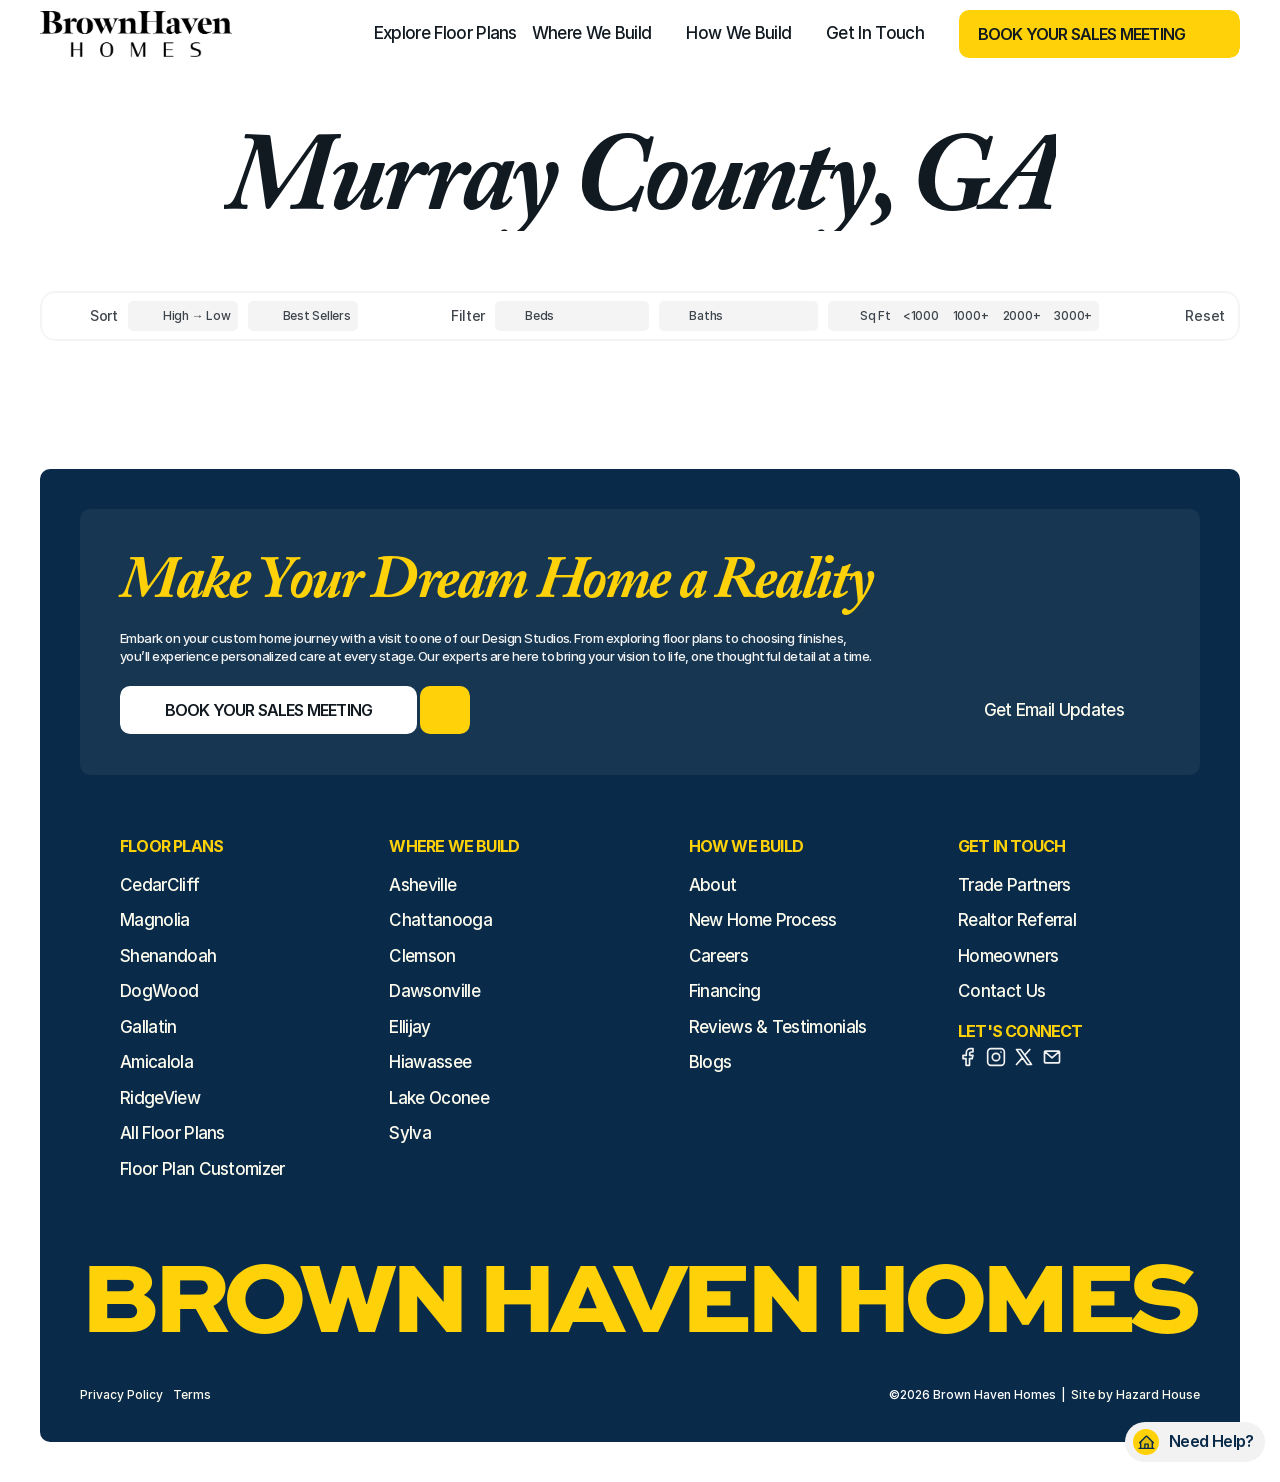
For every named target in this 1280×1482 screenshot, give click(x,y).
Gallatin (148, 1027)
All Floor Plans (172, 1133)
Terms (192, 1394)
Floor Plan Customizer (202, 1169)
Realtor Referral (1017, 920)
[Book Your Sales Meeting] (1074, 34)
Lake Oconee (439, 1098)
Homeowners (1008, 956)
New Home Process (763, 920)
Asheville (422, 885)
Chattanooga (440, 920)
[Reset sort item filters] (1162, 315)
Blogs (710, 1062)
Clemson (422, 956)
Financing (725, 991)
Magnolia (155, 920)
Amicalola (156, 1062)
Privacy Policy (121, 1394)
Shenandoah (168, 956)
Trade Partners (1014, 885)
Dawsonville (434, 991)
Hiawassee (430, 1062)
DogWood (159, 991)
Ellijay (409, 1027)
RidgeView (160, 1098)
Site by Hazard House (1135, 1394)
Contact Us (1001, 991)
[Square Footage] (921, 316)
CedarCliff (159, 885)
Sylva (410, 1133)
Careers (718, 956)
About (713, 885)
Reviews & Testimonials (778, 1027)
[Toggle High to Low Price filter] (183, 316)
